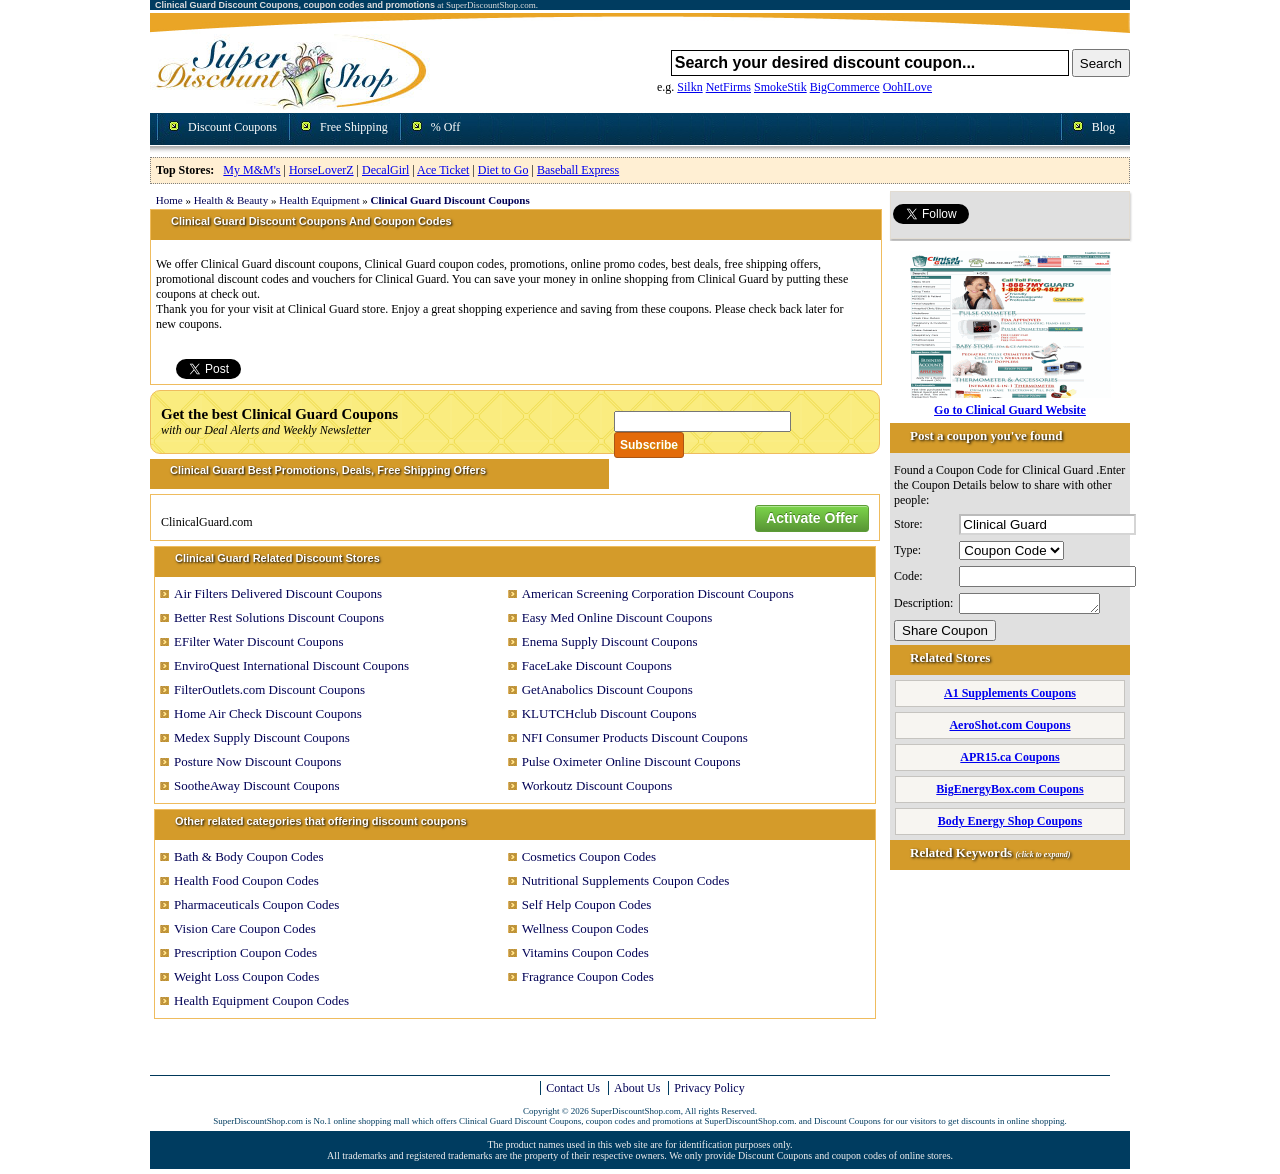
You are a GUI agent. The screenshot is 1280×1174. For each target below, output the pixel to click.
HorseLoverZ (321, 170)
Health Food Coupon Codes (246, 880)
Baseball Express (578, 170)
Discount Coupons (232, 127)
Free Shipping (354, 127)
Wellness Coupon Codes (585, 928)
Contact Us (573, 1088)
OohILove (907, 87)
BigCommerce (845, 87)
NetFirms (728, 87)
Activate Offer (812, 518)
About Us (637, 1088)
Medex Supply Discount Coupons (262, 737)
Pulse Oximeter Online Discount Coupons (631, 761)
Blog (1103, 127)
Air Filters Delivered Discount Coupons (278, 593)
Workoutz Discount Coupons (597, 785)
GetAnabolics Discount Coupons (607, 689)
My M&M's (251, 170)
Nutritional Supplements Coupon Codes (626, 880)
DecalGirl (385, 170)
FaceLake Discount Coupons (597, 665)
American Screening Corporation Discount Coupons (658, 593)
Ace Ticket (443, 170)
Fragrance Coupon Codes (588, 976)
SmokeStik (780, 87)
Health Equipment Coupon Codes (261, 1000)
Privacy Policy (709, 1088)
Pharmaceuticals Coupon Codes (256, 904)
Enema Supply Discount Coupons (610, 641)
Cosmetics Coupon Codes (589, 856)
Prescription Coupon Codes (245, 952)
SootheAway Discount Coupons (257, 785)
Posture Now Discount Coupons (257, 761)
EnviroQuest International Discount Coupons (291, 665)
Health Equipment (319, 200)
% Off (445, 127)
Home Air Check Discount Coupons (268, 713)
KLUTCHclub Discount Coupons (609, 713)
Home (169, 200)
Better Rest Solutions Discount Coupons (279, 617)
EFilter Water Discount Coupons (259, 641)
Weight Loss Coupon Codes (246, 976)
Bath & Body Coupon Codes (249, 856)
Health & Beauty (231, 200)
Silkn (689, 87)
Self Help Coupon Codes (587, 904)
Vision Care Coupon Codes (245, 928)
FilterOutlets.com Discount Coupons (269, 689)
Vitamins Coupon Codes (585, 952)
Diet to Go (503, 170)
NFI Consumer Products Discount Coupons (635, 737)
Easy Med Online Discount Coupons (617, 617)
